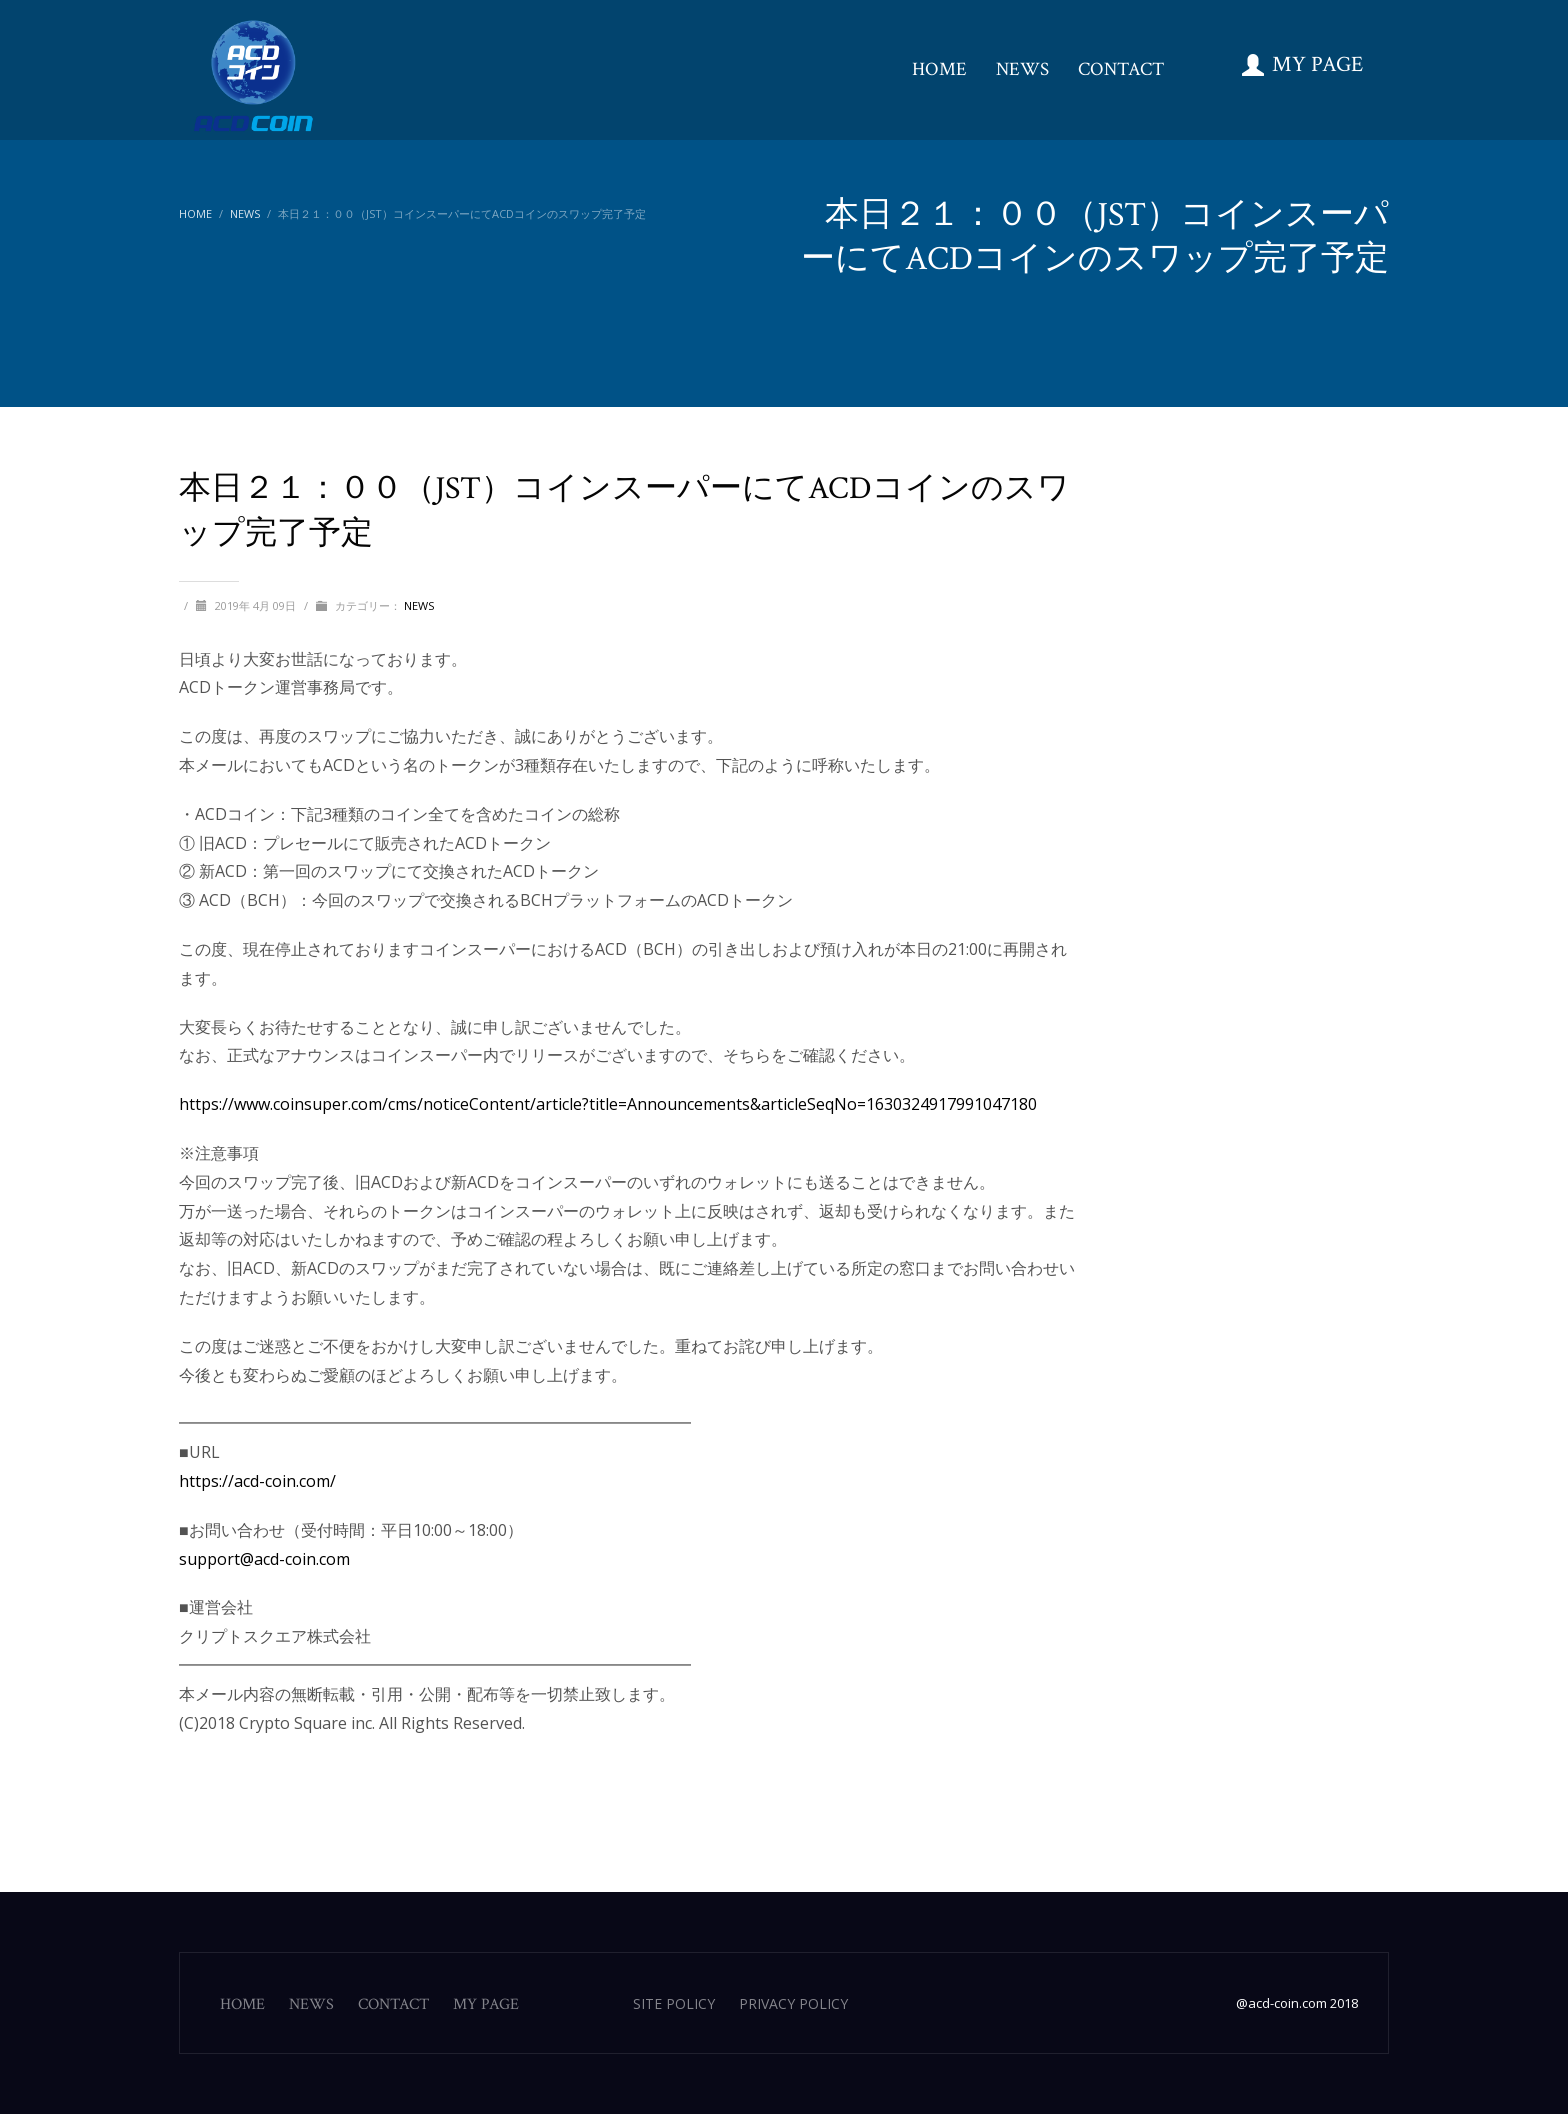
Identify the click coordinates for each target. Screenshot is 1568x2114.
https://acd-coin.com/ (257, 1481)
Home (195, 213)
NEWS (245, 213)
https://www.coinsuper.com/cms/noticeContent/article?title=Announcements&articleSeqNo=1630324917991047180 (608, 1104)
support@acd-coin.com (264, 1559)
